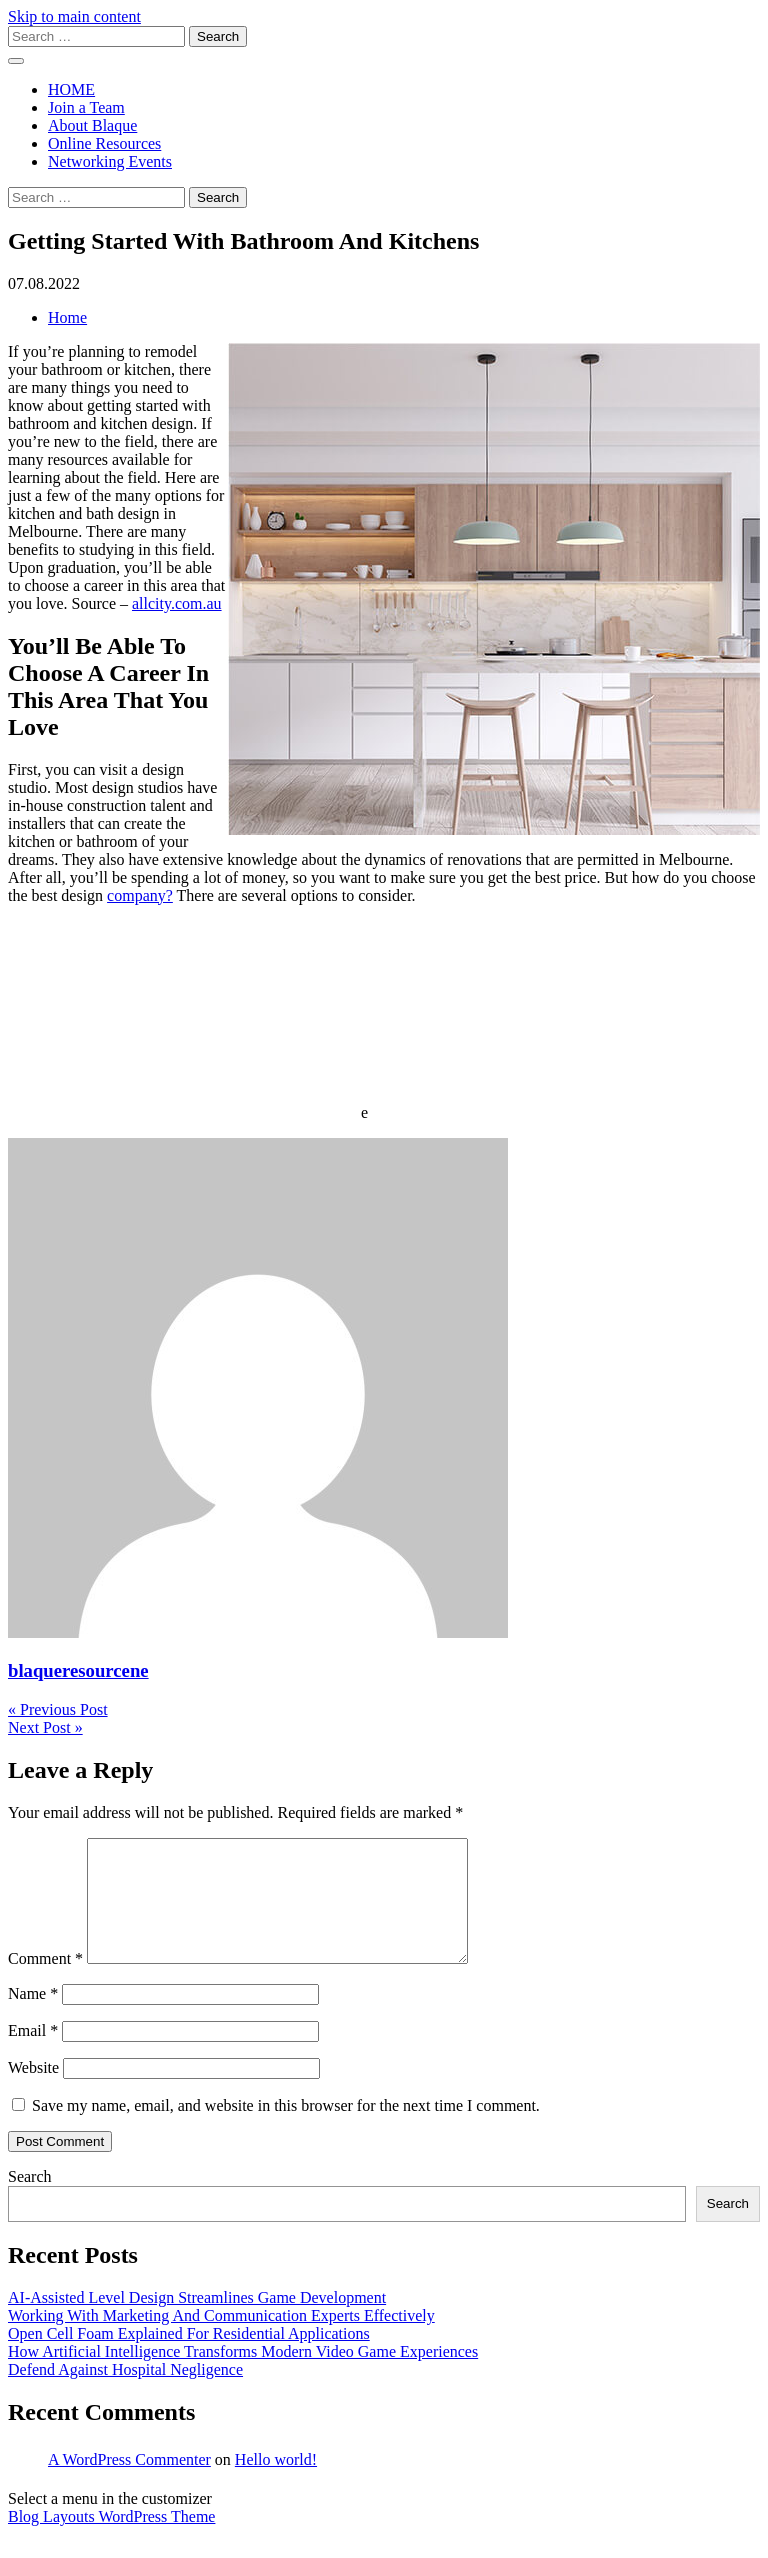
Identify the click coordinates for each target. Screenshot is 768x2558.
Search (30, 2200)
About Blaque (92, 125)
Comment (45, 1982)
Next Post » (45, 1727)
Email (33, 2054)
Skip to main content (74, 16)
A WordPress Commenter (129, 2483)
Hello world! (276, 2483)
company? (140, 895)
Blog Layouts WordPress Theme (111, 2540)
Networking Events (110, 161)
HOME (71, 89)
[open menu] (16, 61)
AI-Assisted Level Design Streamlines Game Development (197, 2321)
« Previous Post (58, 1709)
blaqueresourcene (78, 1670)
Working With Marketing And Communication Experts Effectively (221, 2339)
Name (33, 2017)
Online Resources (104, 143)
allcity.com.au (177, 603)
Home (67, 317)
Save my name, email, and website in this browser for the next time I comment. (286, 2129)
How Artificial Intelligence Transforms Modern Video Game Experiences (243, 2375)
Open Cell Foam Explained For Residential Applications (189, 2357)
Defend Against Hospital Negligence (125, 2393)
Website (33, 2091)
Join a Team (86, 107)
